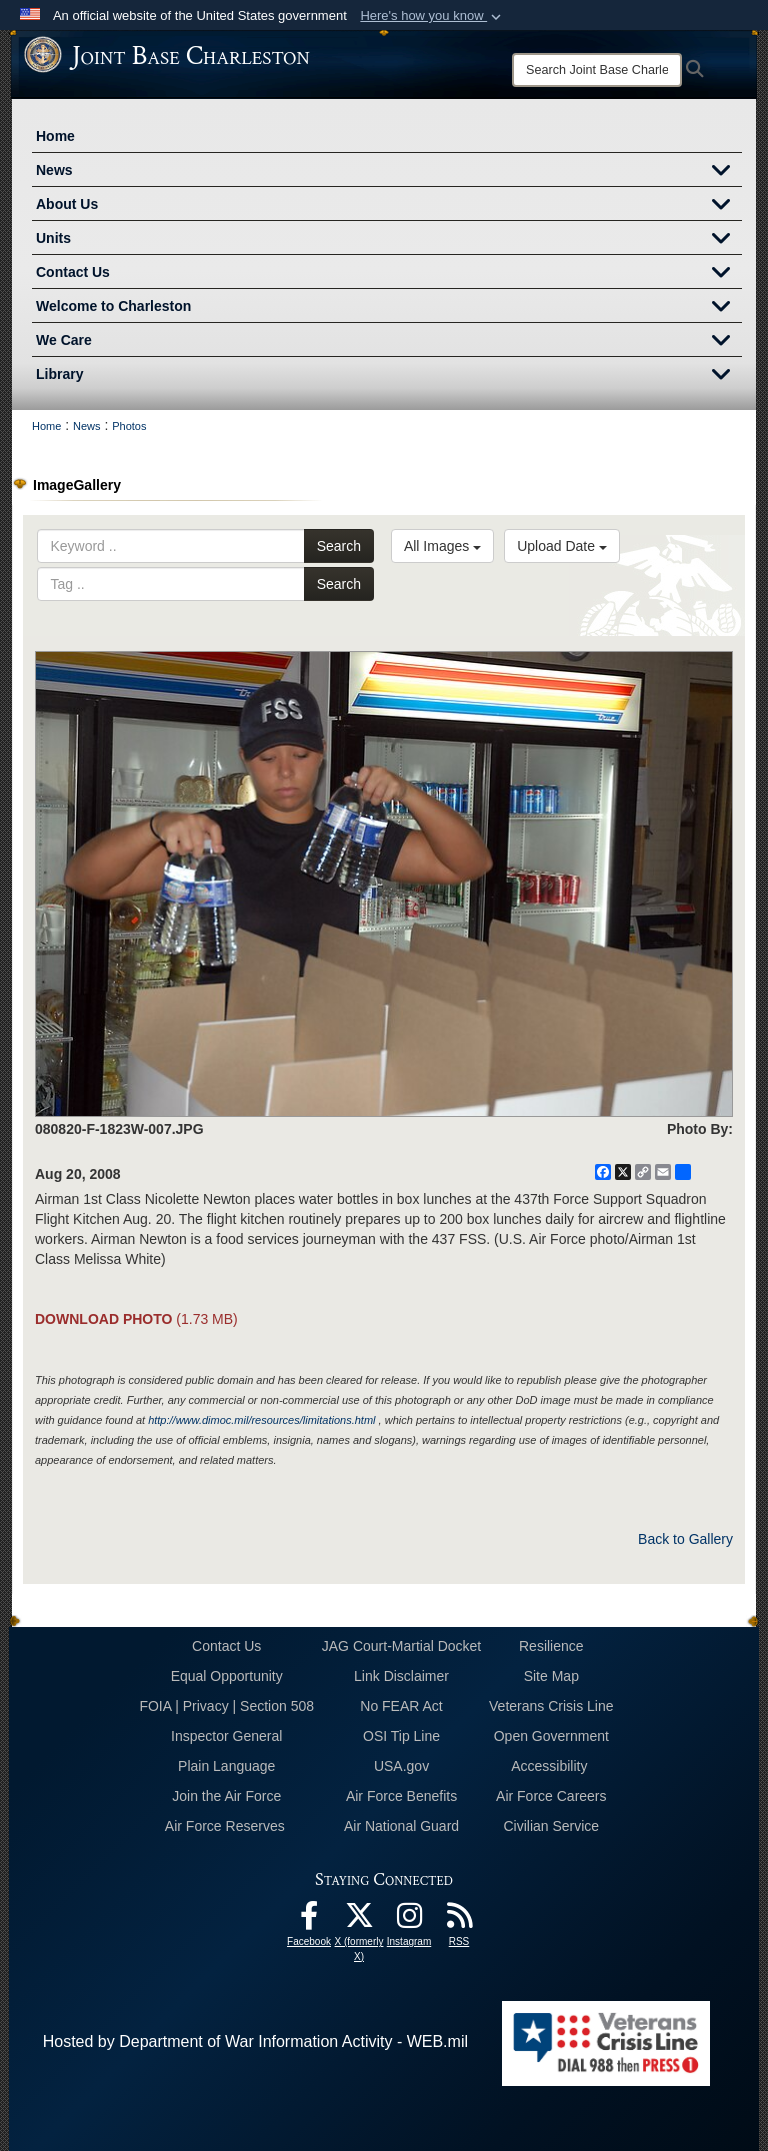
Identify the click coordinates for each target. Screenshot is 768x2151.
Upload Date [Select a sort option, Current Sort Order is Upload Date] (562, 546)
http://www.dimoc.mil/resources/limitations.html (261, 1420)
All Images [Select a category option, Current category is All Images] (442, 546)
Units (389, 240)
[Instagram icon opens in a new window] (409, 1920)
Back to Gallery (685, 1539)
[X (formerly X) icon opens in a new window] (359, 1920)
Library (389, 376)
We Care (389, 342)
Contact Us (389, 274)
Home (55, 136)
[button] (432, 16)
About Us (389, 206)
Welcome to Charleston (389, 308)
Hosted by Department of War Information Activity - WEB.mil (255, 2041)
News (389, 172)
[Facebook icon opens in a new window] (309, 1920)
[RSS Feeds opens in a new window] (459, 1920)
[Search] (597, 70)
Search (339, 546)
